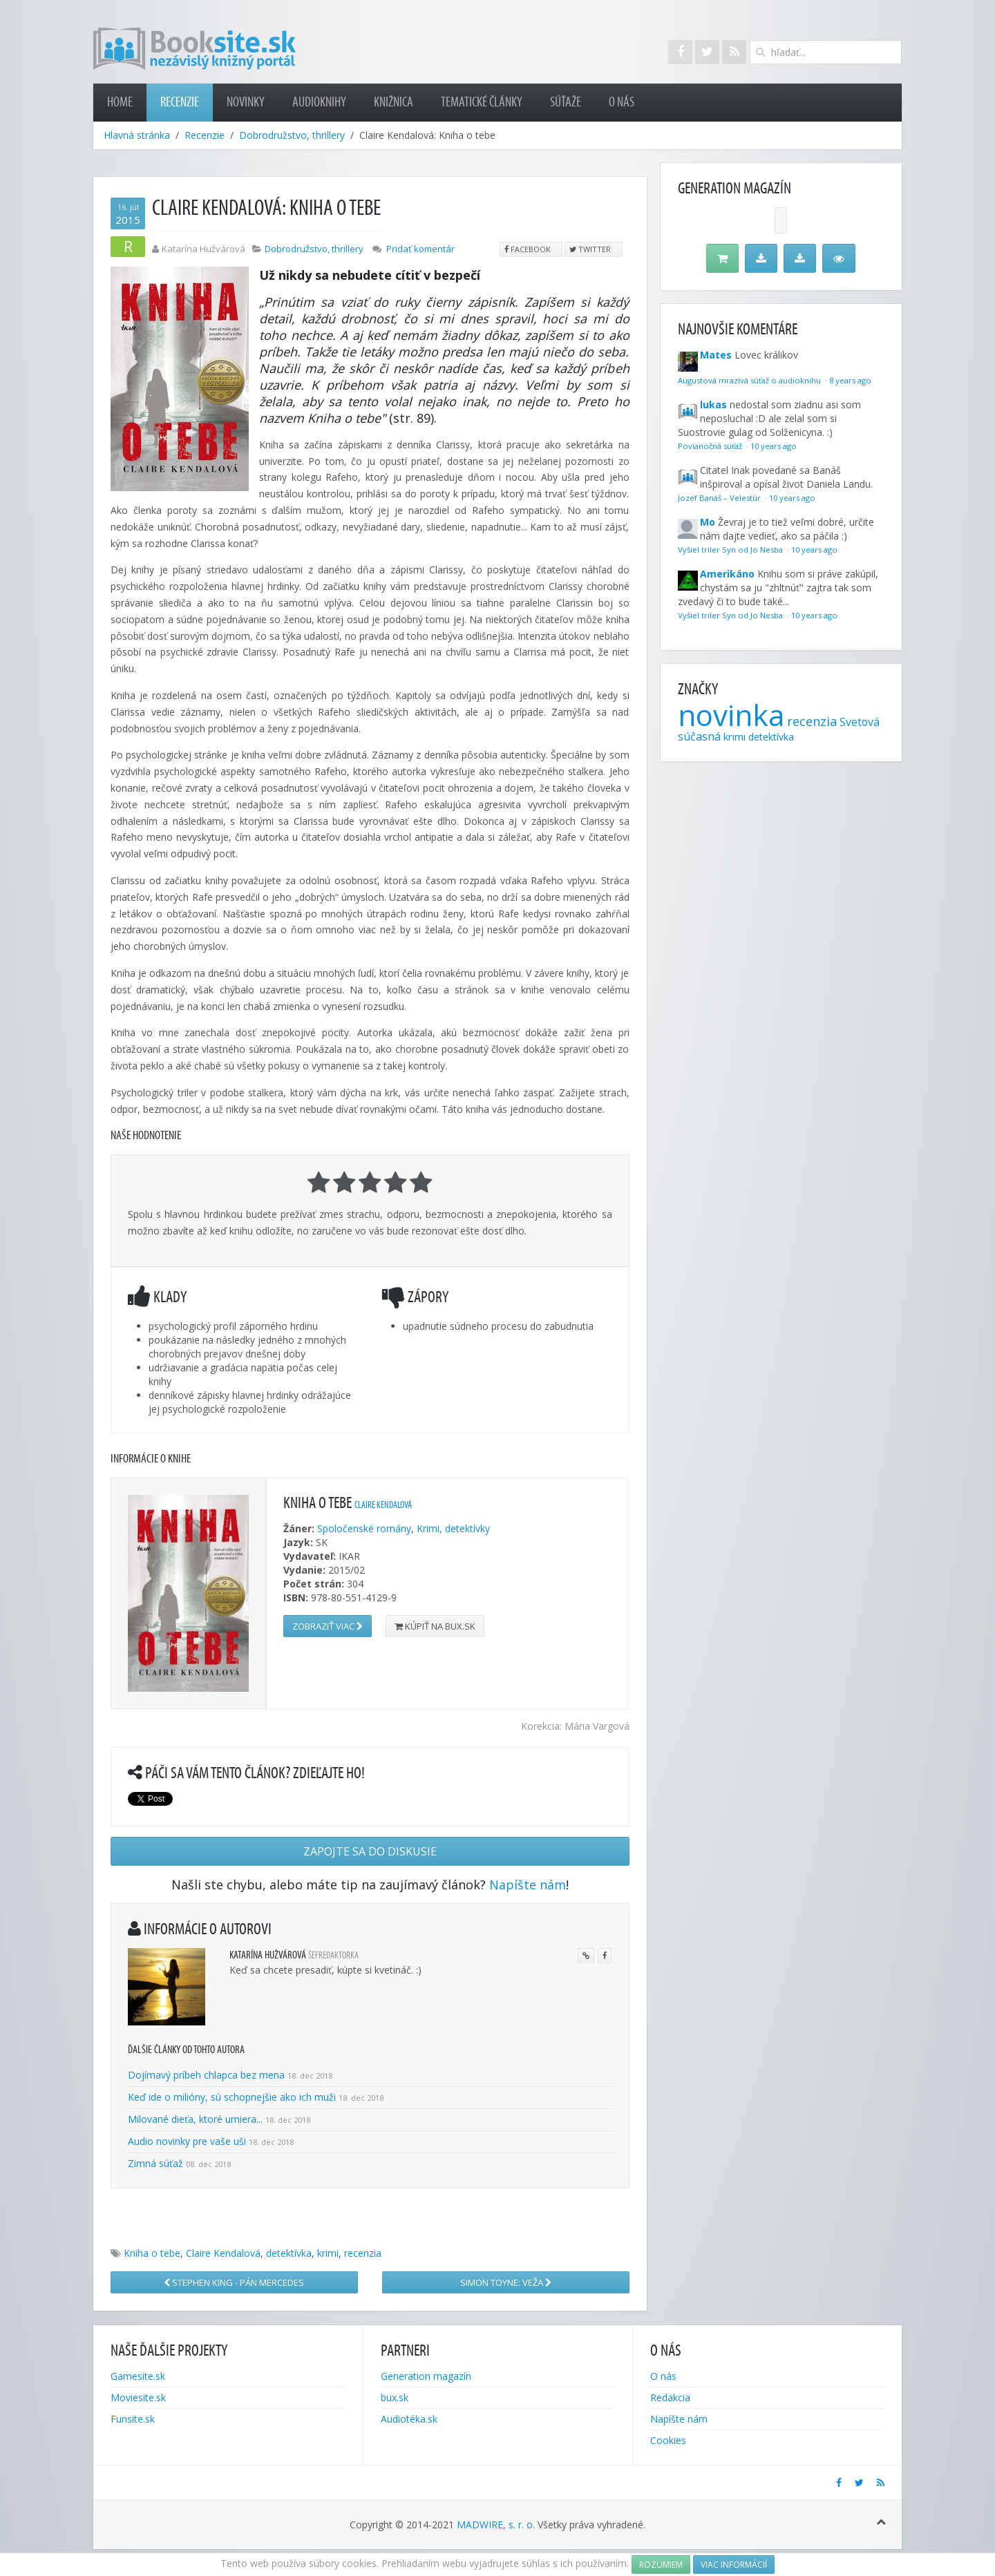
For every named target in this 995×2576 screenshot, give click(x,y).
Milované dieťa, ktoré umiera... (195, 2119)
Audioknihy (319, 102)
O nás (621, 102)
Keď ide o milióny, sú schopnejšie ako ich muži (232, 2096)
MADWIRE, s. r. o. (496, 2524)
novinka (731, 714)
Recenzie (179, 102)
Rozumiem (661, 2564)
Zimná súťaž (155, 2163)
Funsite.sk (133, 2418)
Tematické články (481, 102)
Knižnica (393, 102)
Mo (707, 521)
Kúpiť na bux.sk (435, 1626)
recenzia (362, 2253)
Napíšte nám (527, 1884)
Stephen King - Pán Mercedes (234, 2282)
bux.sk (394, 2397)
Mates (716, 354)
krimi (328, 2253)
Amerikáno (727, 573)
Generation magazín (426, 2376)
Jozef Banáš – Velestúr (720, 498)
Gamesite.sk (138, 2376)
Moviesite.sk (138, 2397)
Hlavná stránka (137, 135)
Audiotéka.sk (409, 2418)
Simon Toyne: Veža (505, 2282)
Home (120, 102)
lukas (713, 404)
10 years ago (773, 446)
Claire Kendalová (383, 1505)
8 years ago (850, 380)
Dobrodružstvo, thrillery (292, 135)
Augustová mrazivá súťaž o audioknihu (750, 380)
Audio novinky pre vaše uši (188, 2141)
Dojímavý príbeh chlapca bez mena (206, 2074)
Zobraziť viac (327, 1626)
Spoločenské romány (364, 1528)
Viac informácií (734, 2564)
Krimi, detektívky (453, 1528)
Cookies (668, 2440)
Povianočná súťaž (711, 446)
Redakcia (670, 2397)
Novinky (246, 102)
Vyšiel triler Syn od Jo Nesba (731, 549)
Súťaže (565, 102)
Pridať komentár (420, 248)
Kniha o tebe (152, 2253)
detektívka (289, 2253)
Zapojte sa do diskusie (370, 1851)
